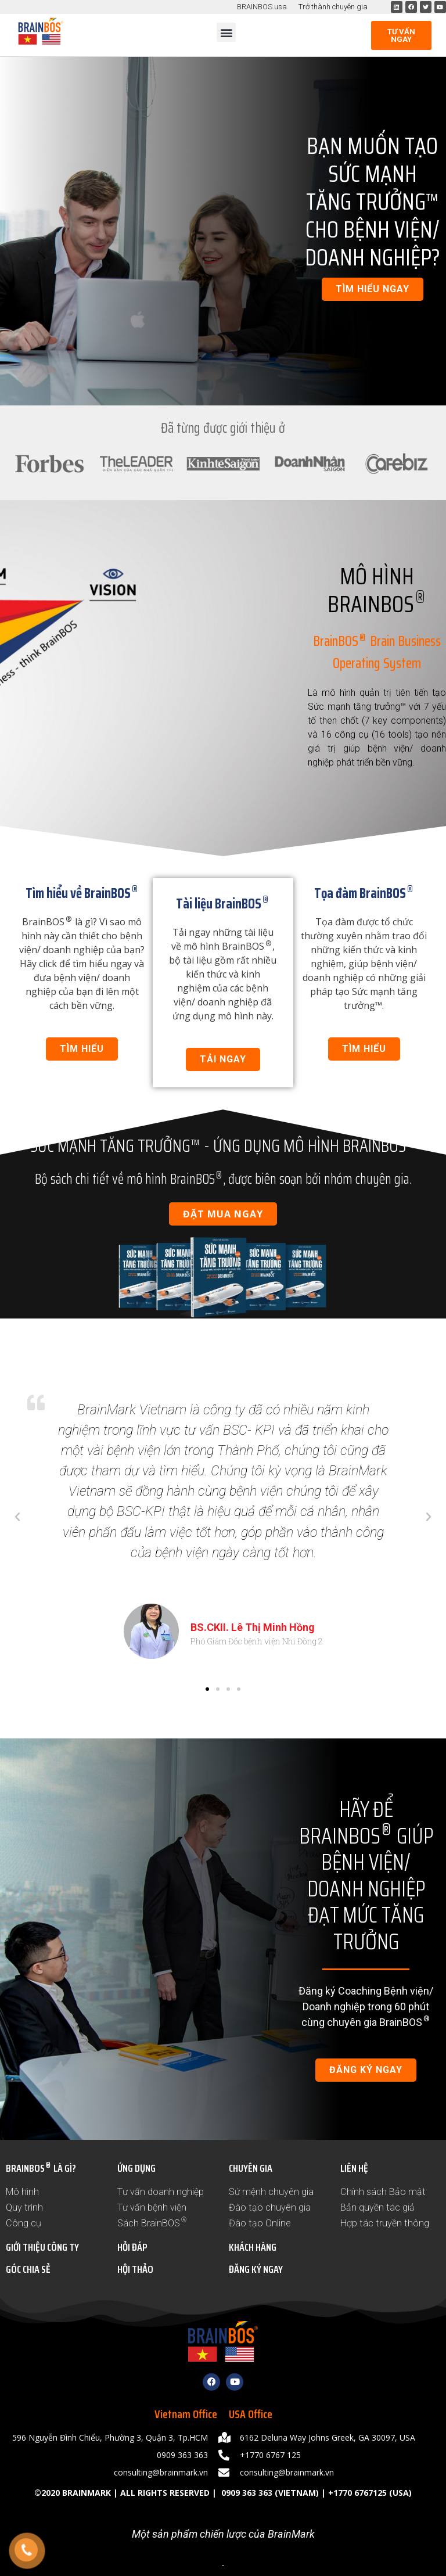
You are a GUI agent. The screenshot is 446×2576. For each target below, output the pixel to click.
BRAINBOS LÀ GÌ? (41, 2168)
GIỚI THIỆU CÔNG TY (42, 2247)
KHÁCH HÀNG (252, 2247)
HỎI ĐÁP (132, 2247)
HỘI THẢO (135, 2269)
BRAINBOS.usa (262, 6)
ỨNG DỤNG (136, 2168)
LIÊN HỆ (354, 2168)
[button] (226, 32)
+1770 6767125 (357, 2492)
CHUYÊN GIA (250, 2168)
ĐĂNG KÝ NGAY (256, 2269)
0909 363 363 (245, 2492)
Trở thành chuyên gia (333, 6)
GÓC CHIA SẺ (28, 2269)
